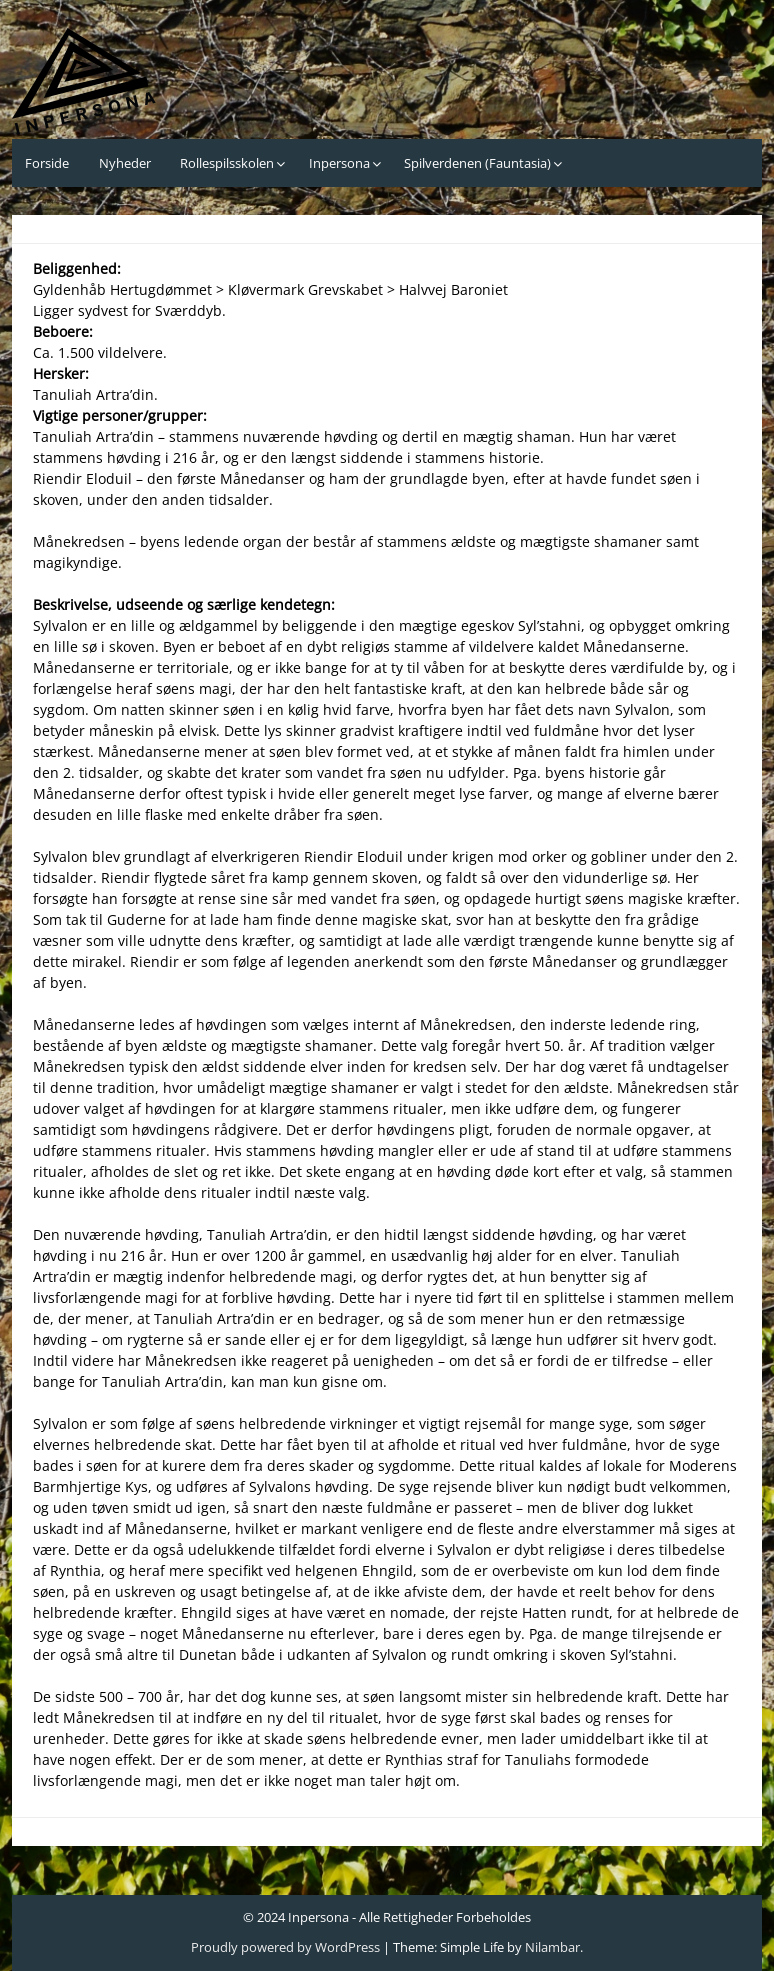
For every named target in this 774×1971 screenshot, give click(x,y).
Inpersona (339, 163)
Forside (47, 163)
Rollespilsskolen (227, 163)
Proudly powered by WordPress (285, 1947)
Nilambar (552, 1947)
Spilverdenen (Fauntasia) (477, 163)
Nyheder (125, 163)
